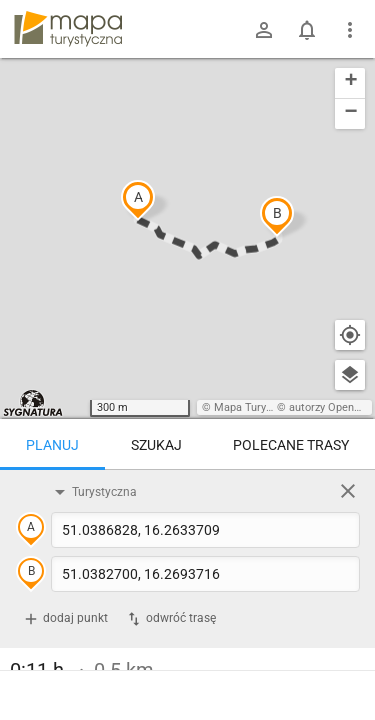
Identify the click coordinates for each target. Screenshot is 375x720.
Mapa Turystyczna (259, 407)
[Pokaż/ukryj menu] (350, 30)
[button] (138, 200)
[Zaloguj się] (264, 30)
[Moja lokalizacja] (350, 335)
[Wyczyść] (348, 491)
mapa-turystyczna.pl (68, 29)
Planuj (52, 445)
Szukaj (156, 445)
